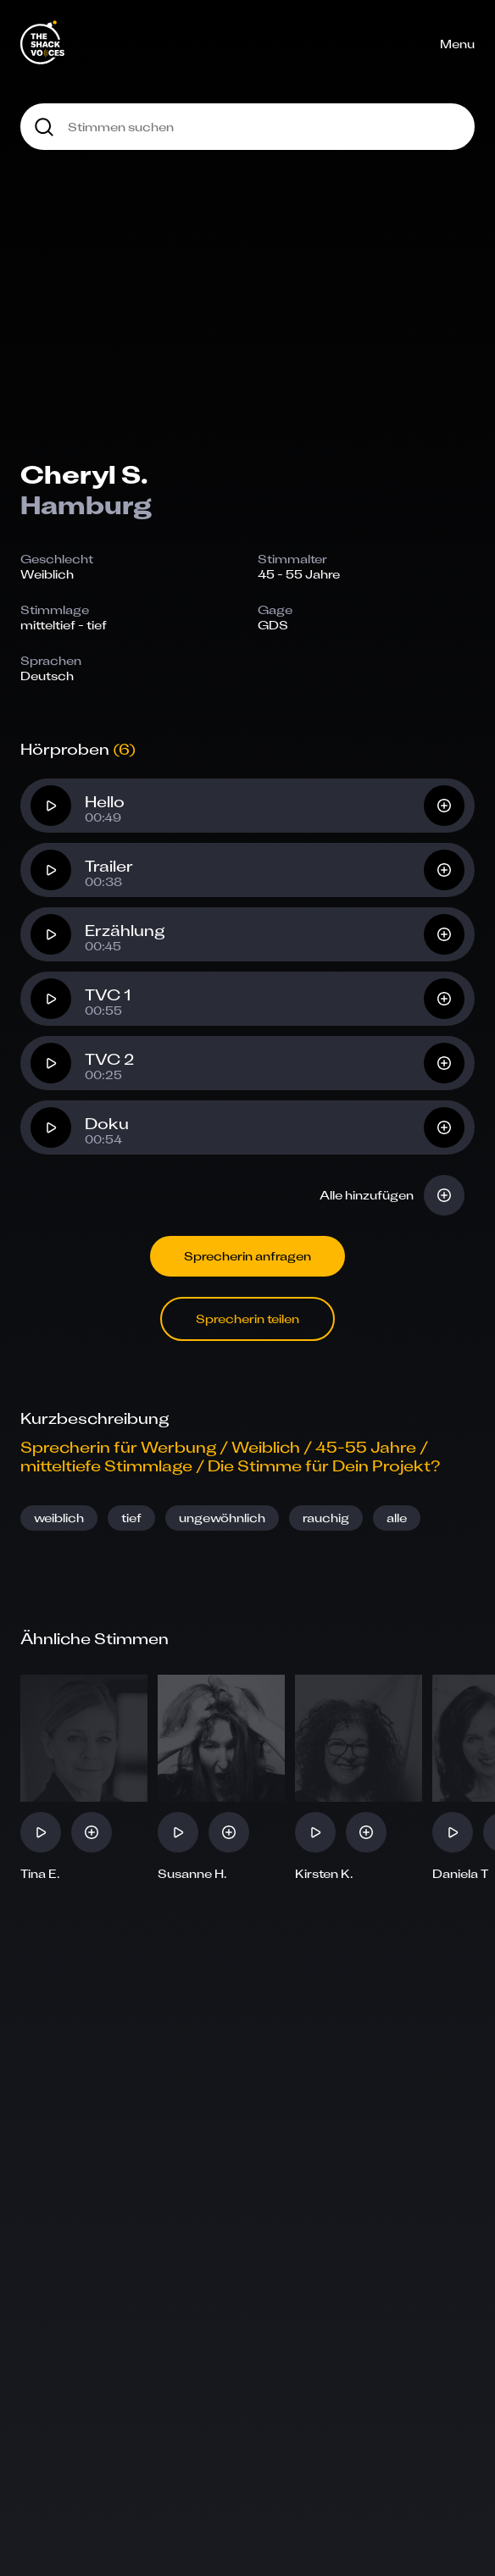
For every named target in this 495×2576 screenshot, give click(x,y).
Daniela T (460, 1874)
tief (131, 1517)
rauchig (326, 1517)
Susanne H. (192, 1874)
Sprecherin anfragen (247, 1256)
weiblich (59, 1517)
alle (397, 1517)
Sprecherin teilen (247, 1318)
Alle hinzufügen (367, 1195)
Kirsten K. (324, 1874)
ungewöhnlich (222, 1517)
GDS (273, 625)
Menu (457, 43)
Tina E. (40, 1874)
